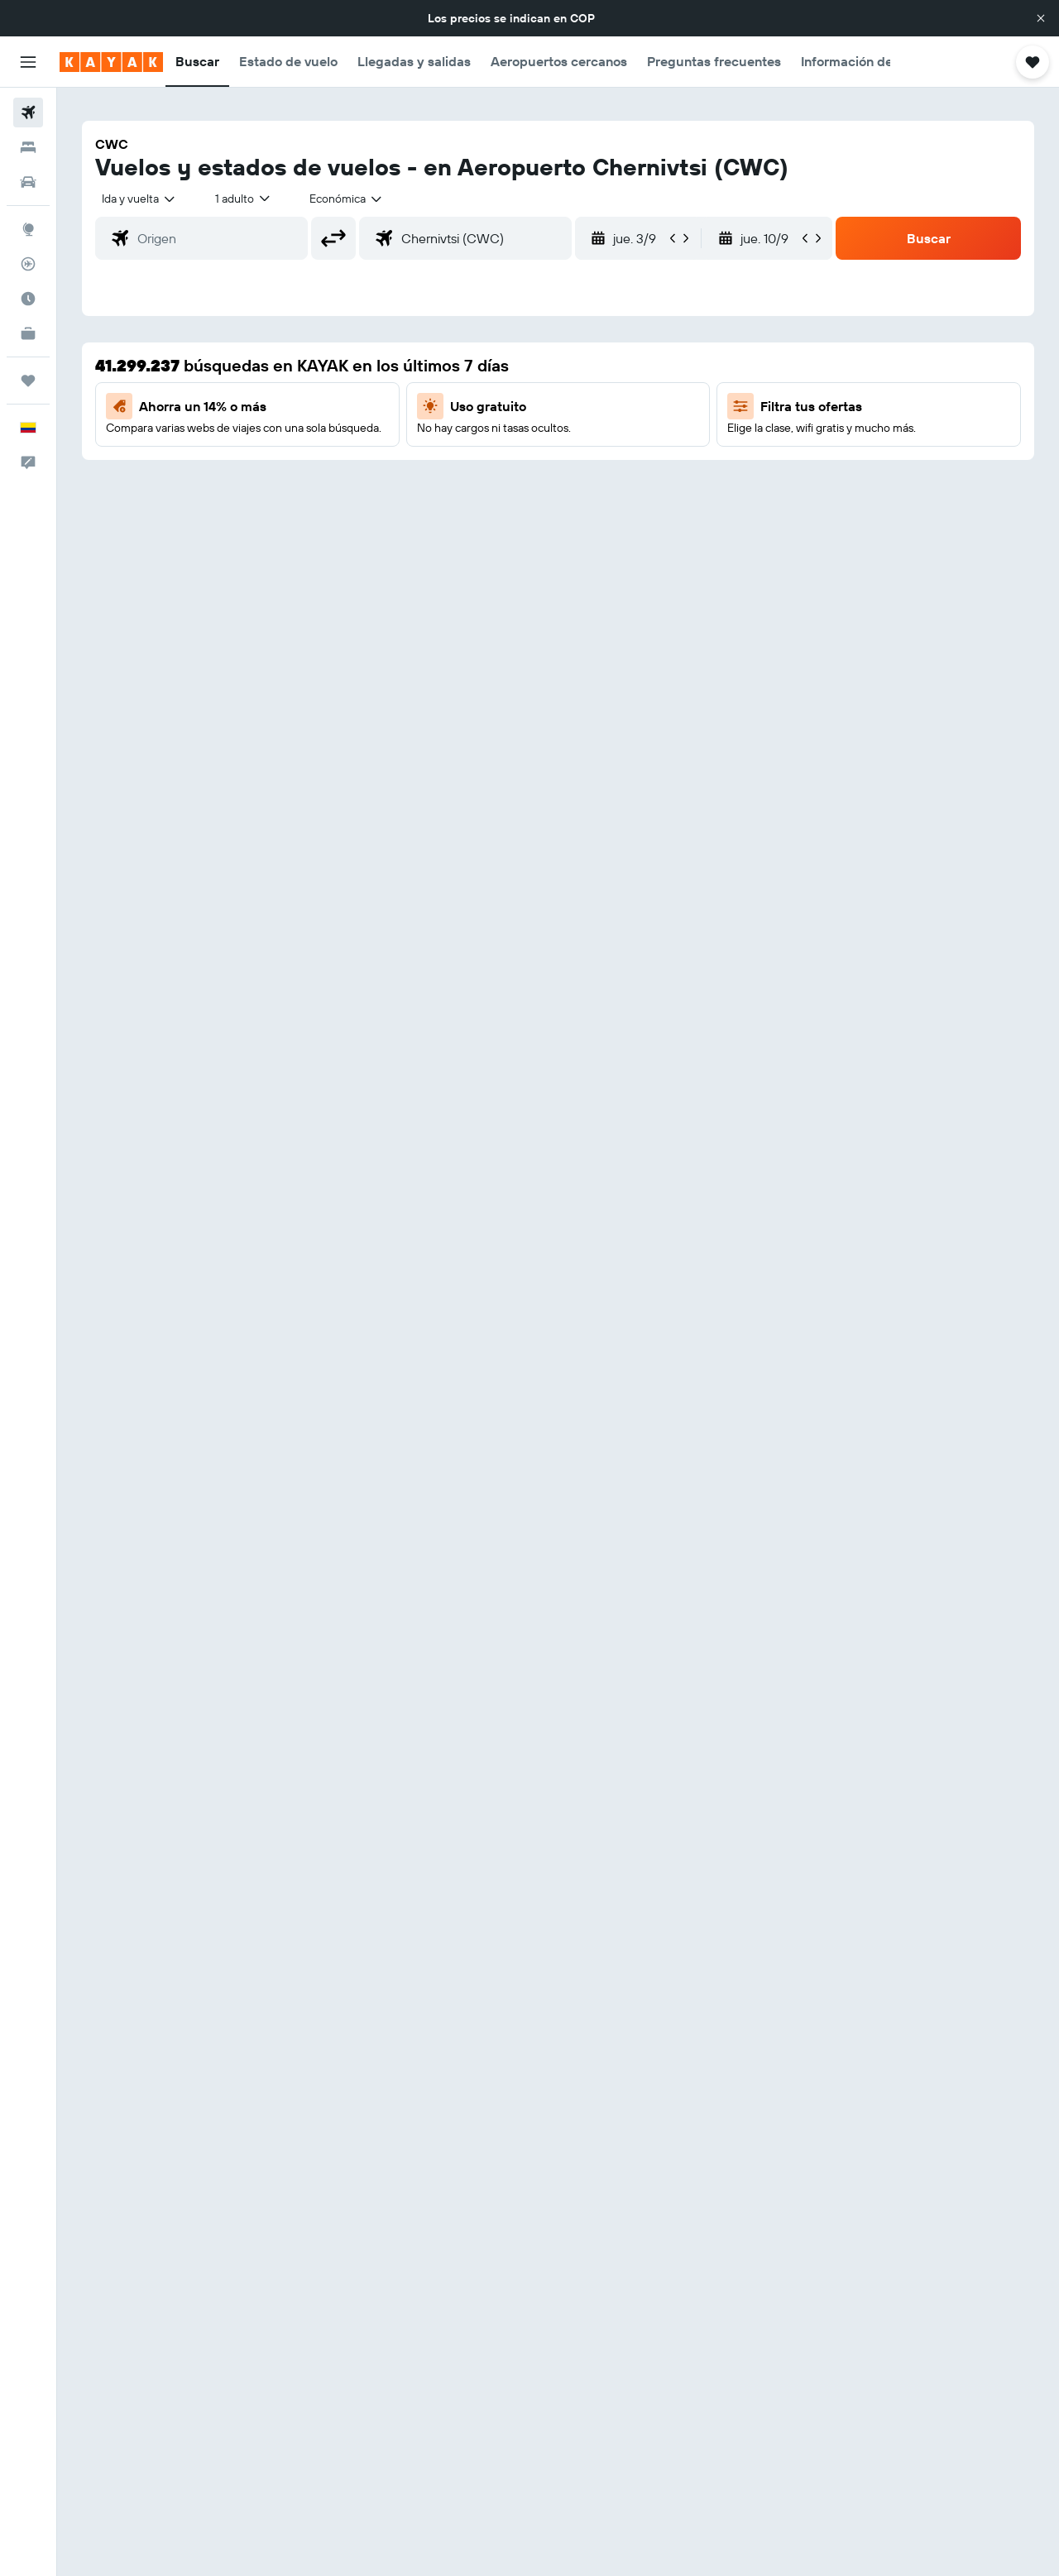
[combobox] (139, 198)
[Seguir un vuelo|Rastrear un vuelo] (28, 263)
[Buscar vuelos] (28, 112)
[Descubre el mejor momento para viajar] (28, 298)
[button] (1041, 18)
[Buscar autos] (28, 182)
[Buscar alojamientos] (28, 147)
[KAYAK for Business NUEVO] (28, 333)
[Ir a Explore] (28, 229)
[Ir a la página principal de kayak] (111, 62)
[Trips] (28, 380)
